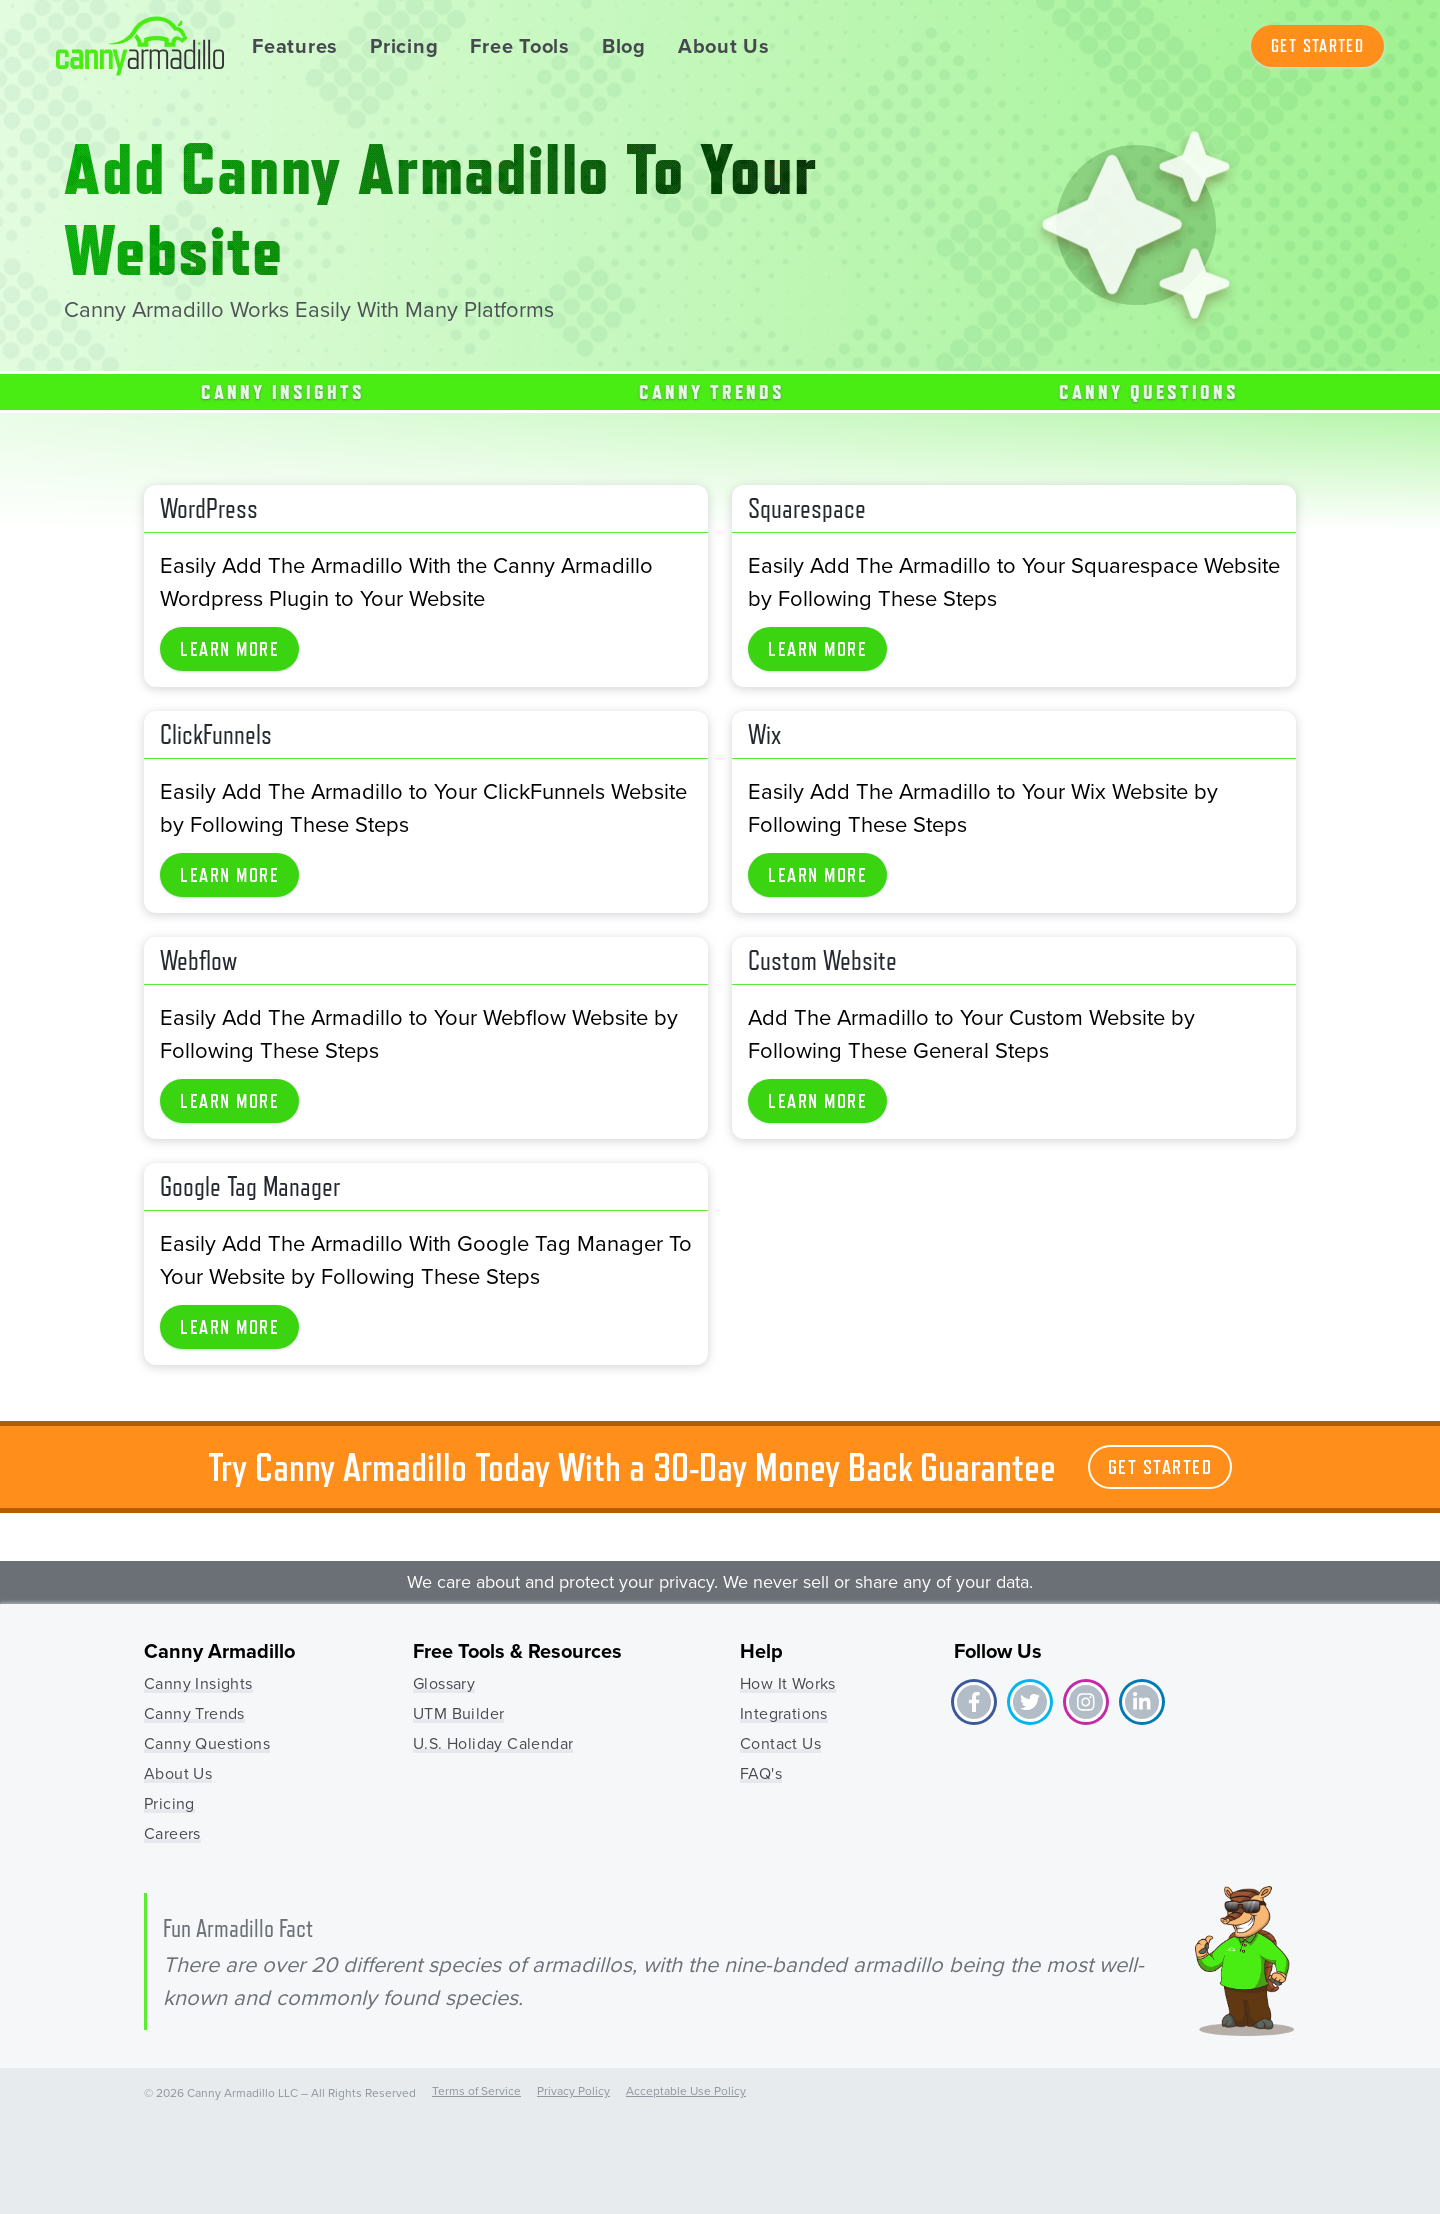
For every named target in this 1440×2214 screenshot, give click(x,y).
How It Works (788, 1683)
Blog (624, 46)
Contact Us (780, 1743)
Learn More (229, 649)
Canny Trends (712, 391)
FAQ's (761, 1773)
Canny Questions (1149, 391)
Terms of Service (476, 2091)
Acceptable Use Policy (686, 2091)
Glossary (444, 1683)
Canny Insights (283, 391)
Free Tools (520, 46)
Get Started (1317, 46)
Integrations (784, 1713)
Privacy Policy (573, 2091)
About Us (724, 46)
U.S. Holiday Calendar (493, 1743)
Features (295, 46)
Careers (172, 1833)
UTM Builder (458, 1713)
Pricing (404, 46)
